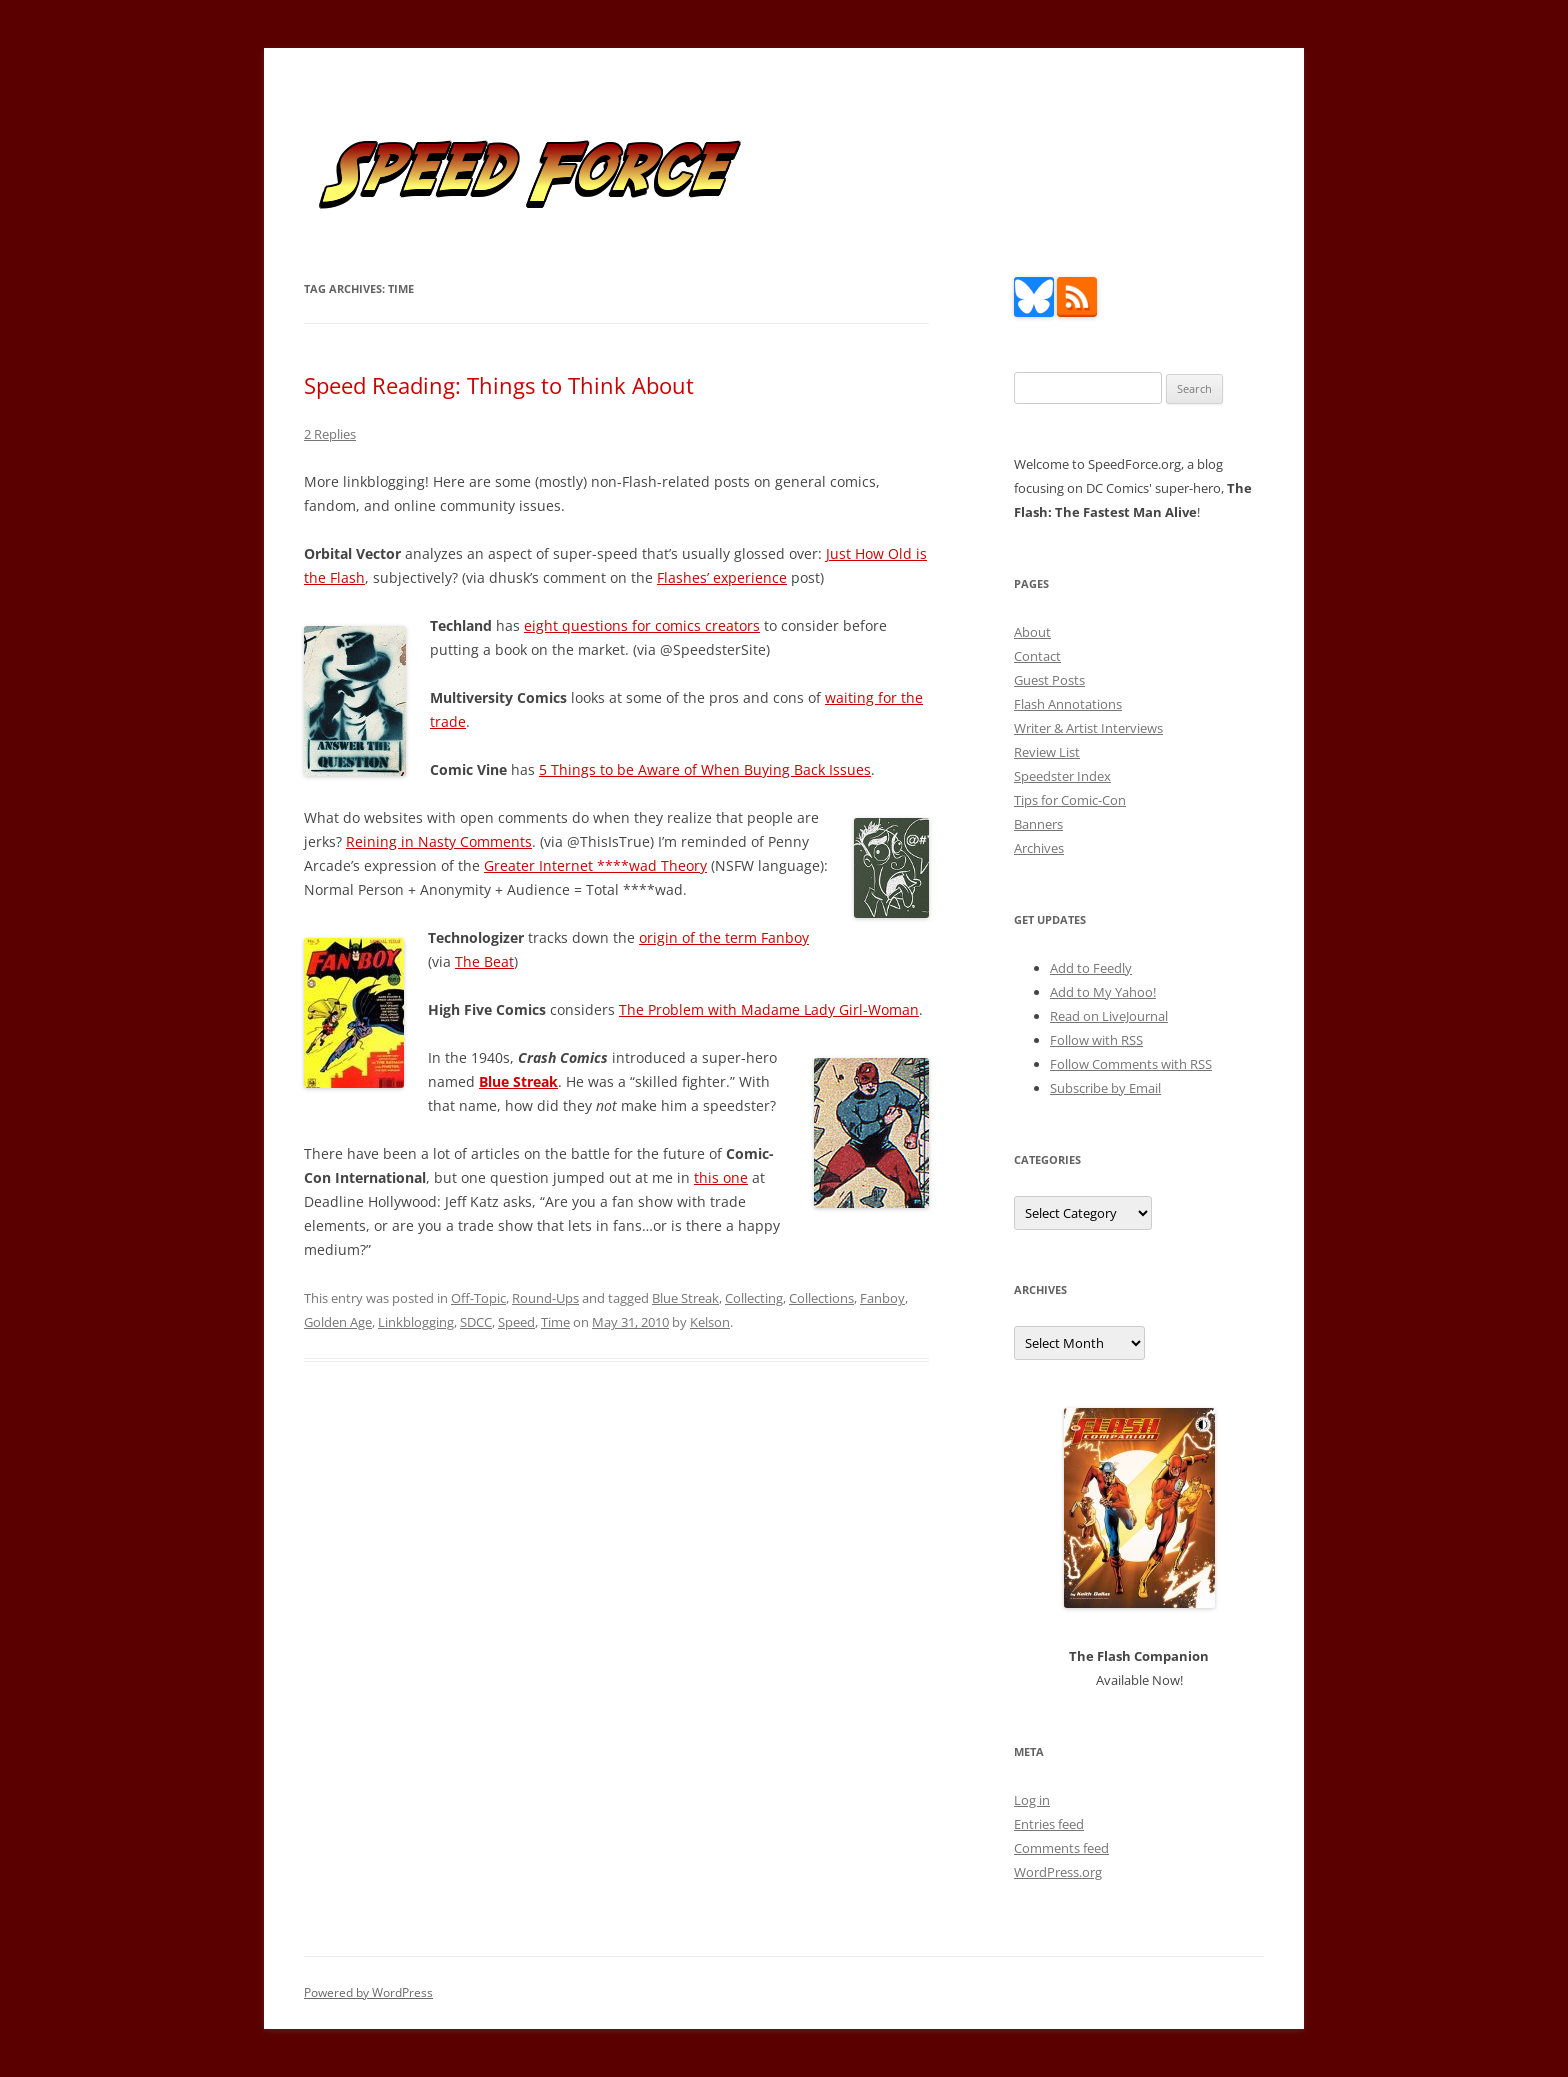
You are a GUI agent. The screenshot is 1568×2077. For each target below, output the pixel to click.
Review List (1047, 752)
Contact (1037, 656)
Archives (1039, 848)
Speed (516, 1322)
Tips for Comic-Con (1070, 800)
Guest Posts (1049, 680)
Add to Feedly (1091, 968)
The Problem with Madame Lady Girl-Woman (769, 1009)
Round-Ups (545, 1298)
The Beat (484, 961)
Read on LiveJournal (1109, 1016)
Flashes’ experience (722, 577)
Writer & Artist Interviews (1088, 728)
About (1032, 632)
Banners (1038, 824)
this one (721, 1177)
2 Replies (330, 434)
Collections (821, 1298)
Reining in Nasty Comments (439, 841)
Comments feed (1061, 1848)
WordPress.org (1058, 1872)
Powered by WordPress (368, 1992)
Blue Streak (685, 1298)
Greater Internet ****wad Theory (595, 865)
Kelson (710, 1322)
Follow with (1096, 1040)
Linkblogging (416, 1322)
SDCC (476, 1322)
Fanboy (882, 1298)
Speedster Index (1062, 776)
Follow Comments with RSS (1131, 1064)
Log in (1032, 1800)
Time (555, 1322)
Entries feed (1049, 1824)
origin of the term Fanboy (724, 937)
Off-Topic (478, 1298)
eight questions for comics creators (642, 625)
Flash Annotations (1068, 704)
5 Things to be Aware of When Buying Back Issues (705, 769)
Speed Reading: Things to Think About (499, 385)
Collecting (754, 1298)
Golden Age (338, 1322)
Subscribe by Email (1105, 1088)
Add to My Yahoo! (1103, 992)
